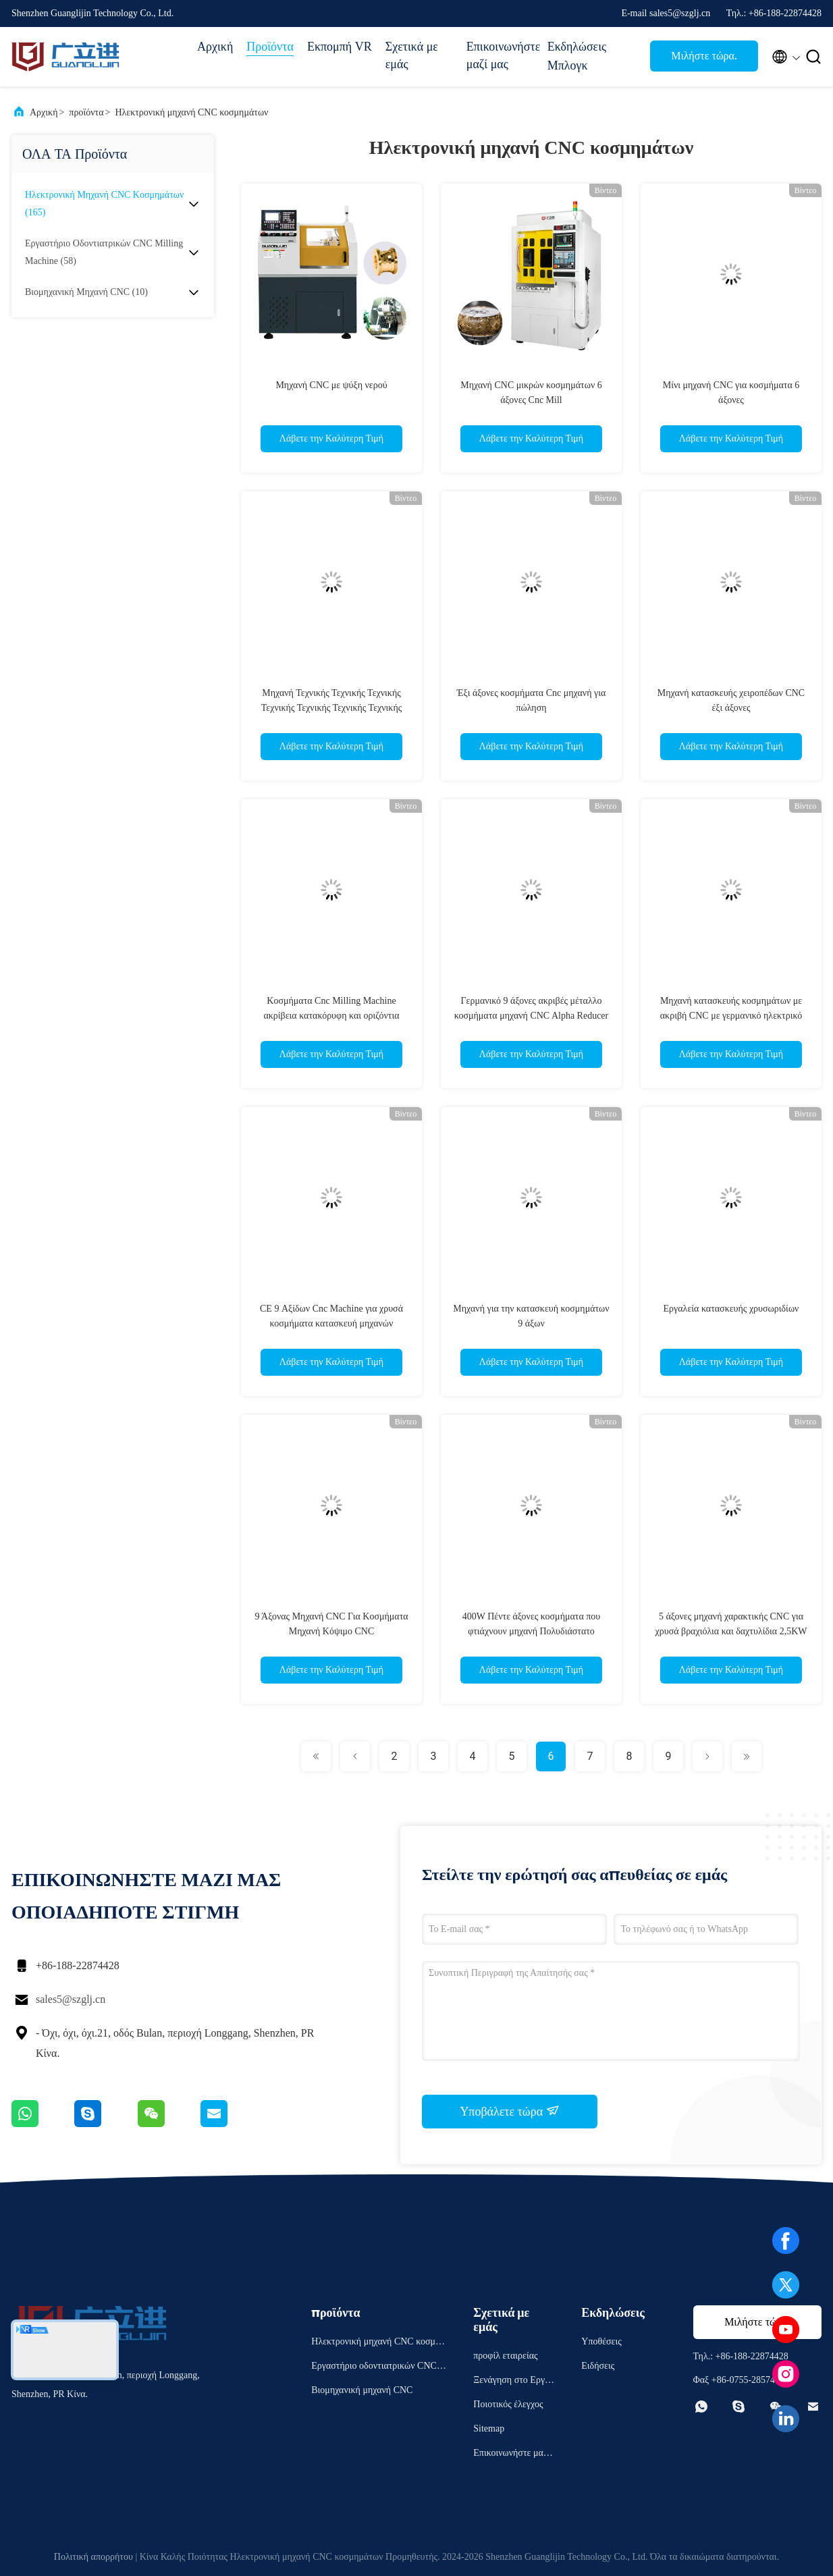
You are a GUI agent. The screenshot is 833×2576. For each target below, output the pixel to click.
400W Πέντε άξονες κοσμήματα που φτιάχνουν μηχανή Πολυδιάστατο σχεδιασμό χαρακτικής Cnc (531, 1631)
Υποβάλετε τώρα (509, 2110)
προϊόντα (86, 112)
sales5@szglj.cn (70, 1999)
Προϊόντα (270, 46)
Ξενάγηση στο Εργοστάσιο (511, 2382)
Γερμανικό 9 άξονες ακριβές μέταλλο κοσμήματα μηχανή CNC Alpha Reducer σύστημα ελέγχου (531, 1016)
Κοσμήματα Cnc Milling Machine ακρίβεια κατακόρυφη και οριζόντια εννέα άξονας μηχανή (331, 1016)
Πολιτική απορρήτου (93, 2557)
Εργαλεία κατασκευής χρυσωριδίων (731, 1309)
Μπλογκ (567, 65)
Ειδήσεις (597, 2366)
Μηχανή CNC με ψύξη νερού (331, 385)
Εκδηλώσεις (576, 46)
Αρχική (215, 46)
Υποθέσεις (601, 2341)
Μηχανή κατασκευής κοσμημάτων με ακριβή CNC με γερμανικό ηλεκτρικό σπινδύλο (731, 1016)
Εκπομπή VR (339, 46)
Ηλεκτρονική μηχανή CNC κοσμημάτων (191, 112)
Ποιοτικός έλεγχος (508, 2404)
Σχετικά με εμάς (411, 55)
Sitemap (488, 2428)
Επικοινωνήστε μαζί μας (500, 55)
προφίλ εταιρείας (505, 2356)
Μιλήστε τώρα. (704, 55)
